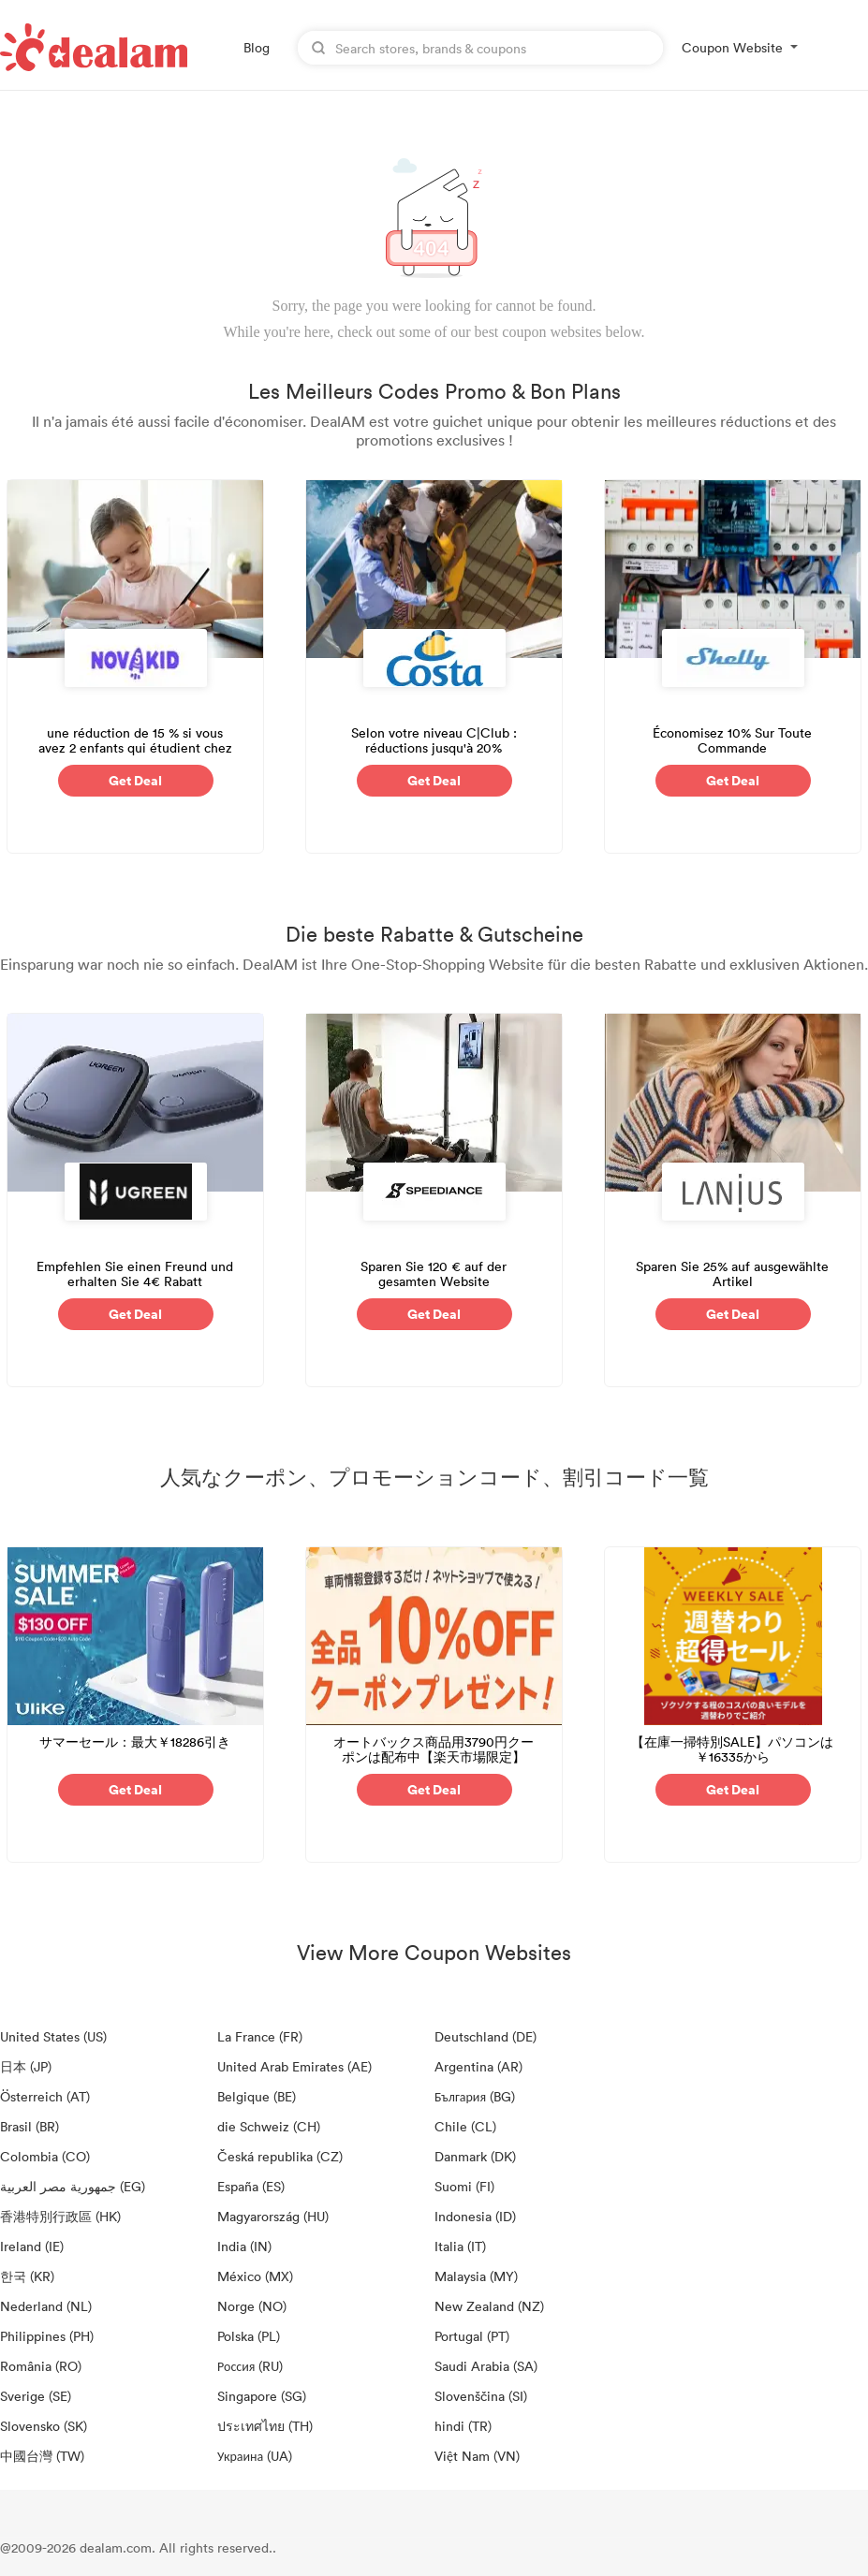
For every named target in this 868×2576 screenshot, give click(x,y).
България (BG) (474, 2096)
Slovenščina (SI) (480, 2396)
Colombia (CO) (45, 2156)
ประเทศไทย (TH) (265, 2426)
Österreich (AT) (45, 2096)
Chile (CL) (465, 2126)
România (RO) (40, 2366)
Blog (256, 47)
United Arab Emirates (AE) (294, 2066)
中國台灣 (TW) (42, 2456)
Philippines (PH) (47, 2336)
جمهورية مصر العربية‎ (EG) (72, 2186)
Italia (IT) (460, 2246)
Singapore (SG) (261, 2396)
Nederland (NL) (46, 2306)
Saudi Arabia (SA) (485, 2366)
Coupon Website (732, 47)
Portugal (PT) (471, 2336)
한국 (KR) (27, 2276)
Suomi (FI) (464, 2186)
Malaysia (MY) (476, 2276)
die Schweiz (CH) (268, 2126)
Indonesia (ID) (475, 2216)
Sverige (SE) (35, 2396)
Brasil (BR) (29, 2126)
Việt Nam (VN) (477, 2456)
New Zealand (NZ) (489, 2306)
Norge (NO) (252, 2306)
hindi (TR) (463, 2426)
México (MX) (255, 2276)
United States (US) (53, 2036)
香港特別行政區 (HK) (60, 2216)
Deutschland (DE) (485, 2036)
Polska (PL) (248, 2336)
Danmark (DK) (475, 2156)
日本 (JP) (25, 2066)
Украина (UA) (254, 2456)
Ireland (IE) (32, 2246)
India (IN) (244, 2246)
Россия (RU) (250, 2366)
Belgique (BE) (256, 2096)
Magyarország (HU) (273, 2216)
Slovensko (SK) (43, 2426)
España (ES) (251, 2186)
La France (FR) (259, 2036)
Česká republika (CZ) (280, 2156)
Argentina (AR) (478, 2066)
